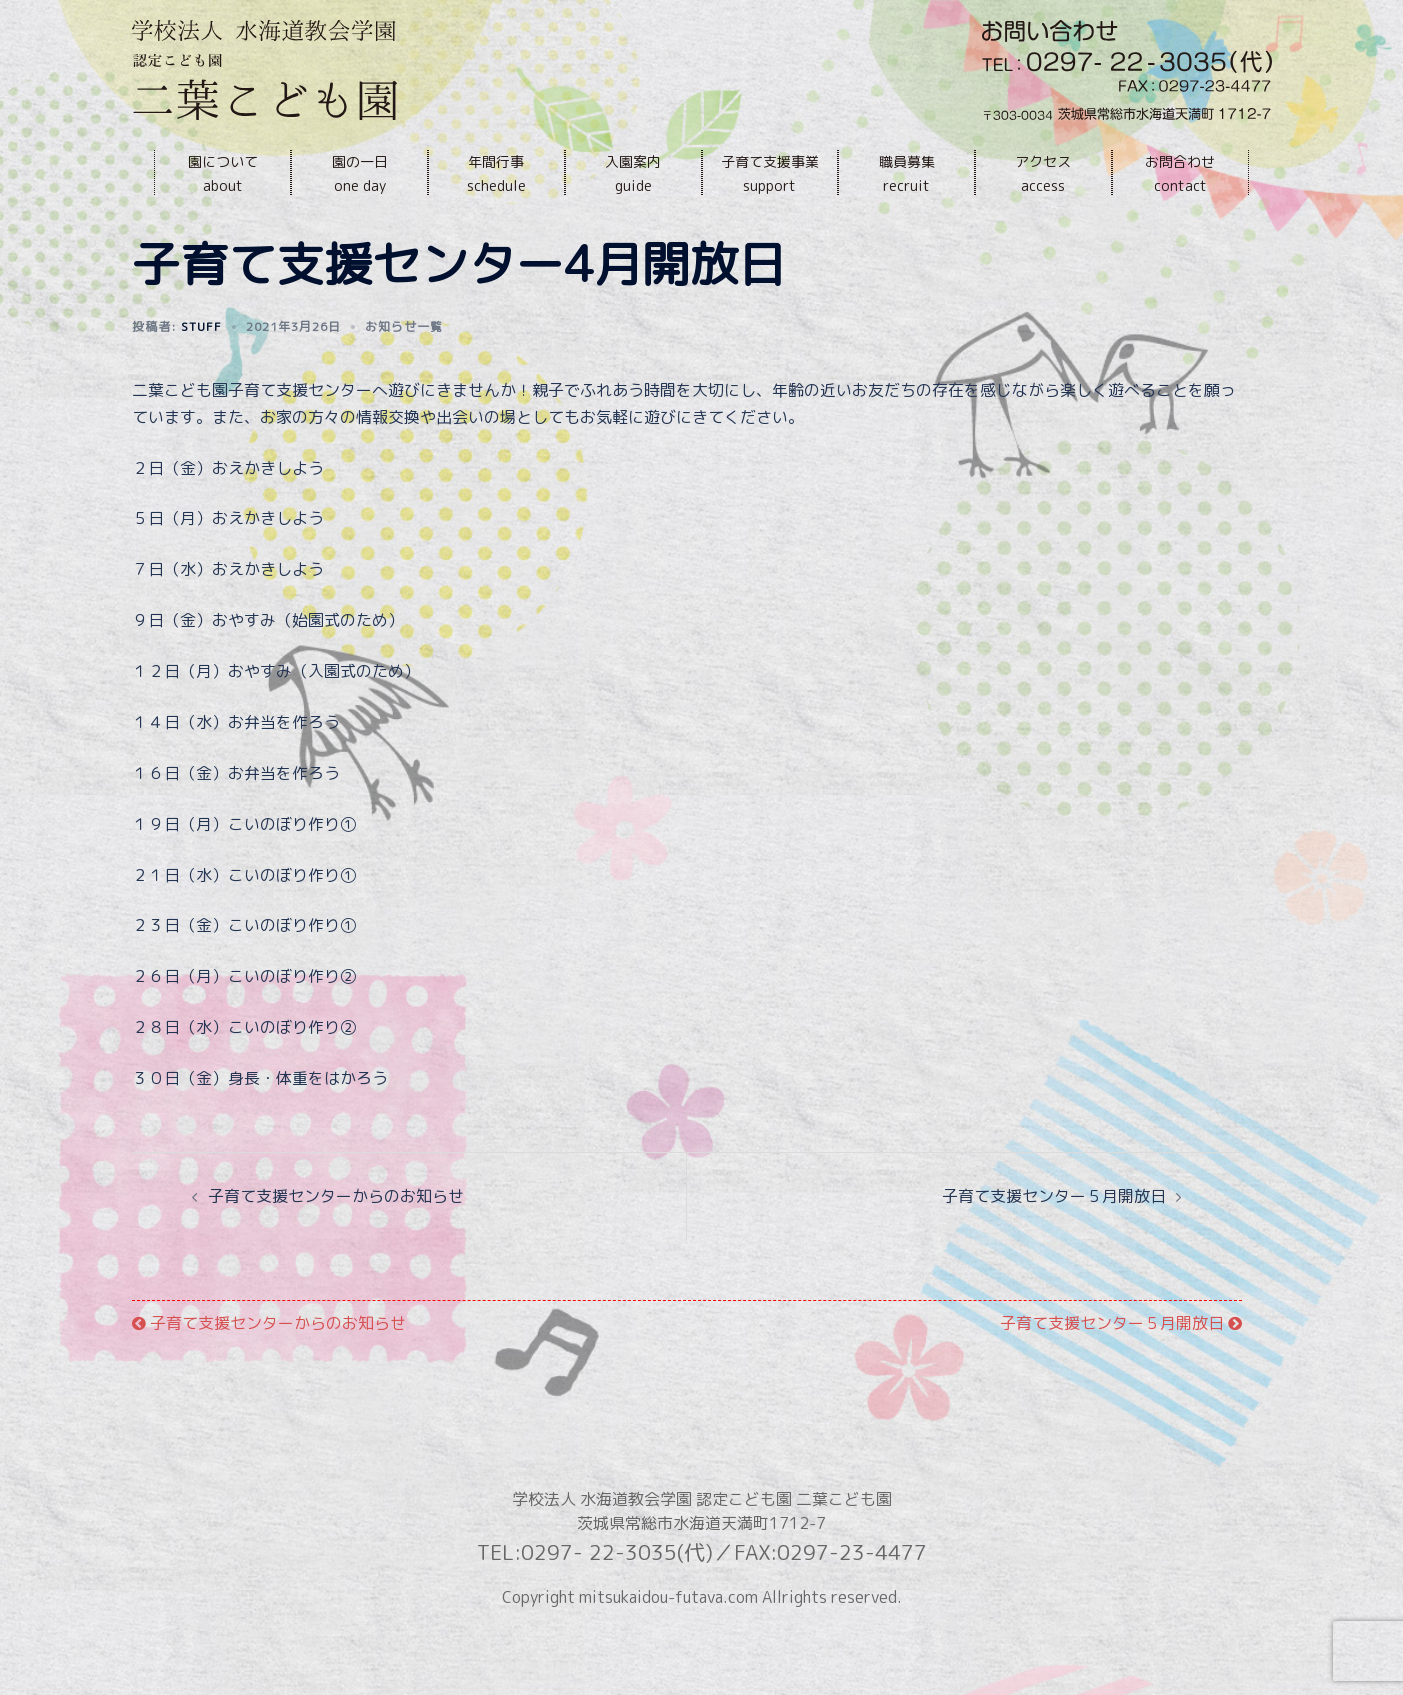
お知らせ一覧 (404, 371)
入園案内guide (633, 173)
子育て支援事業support (770, 173)
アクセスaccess (1043, 173)
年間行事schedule (496, 173)
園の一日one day (360, 173)
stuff (201, 371)
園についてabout (223, 173)
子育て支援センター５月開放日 (1054, 1241)
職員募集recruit (907, 173)
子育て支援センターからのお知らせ (336, 1241)
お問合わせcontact (1180, 173)
